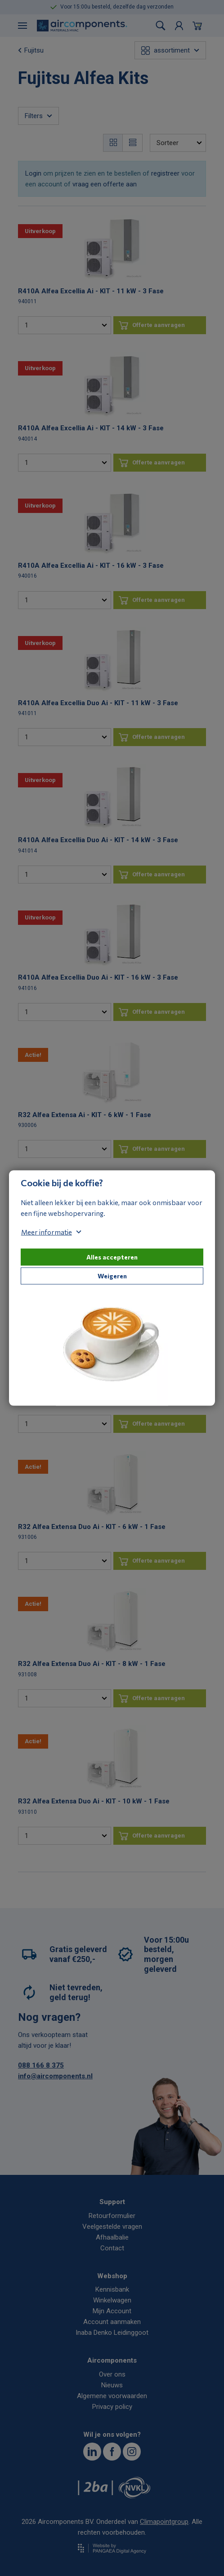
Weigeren (112, 1276)
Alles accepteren (112, 1256)
